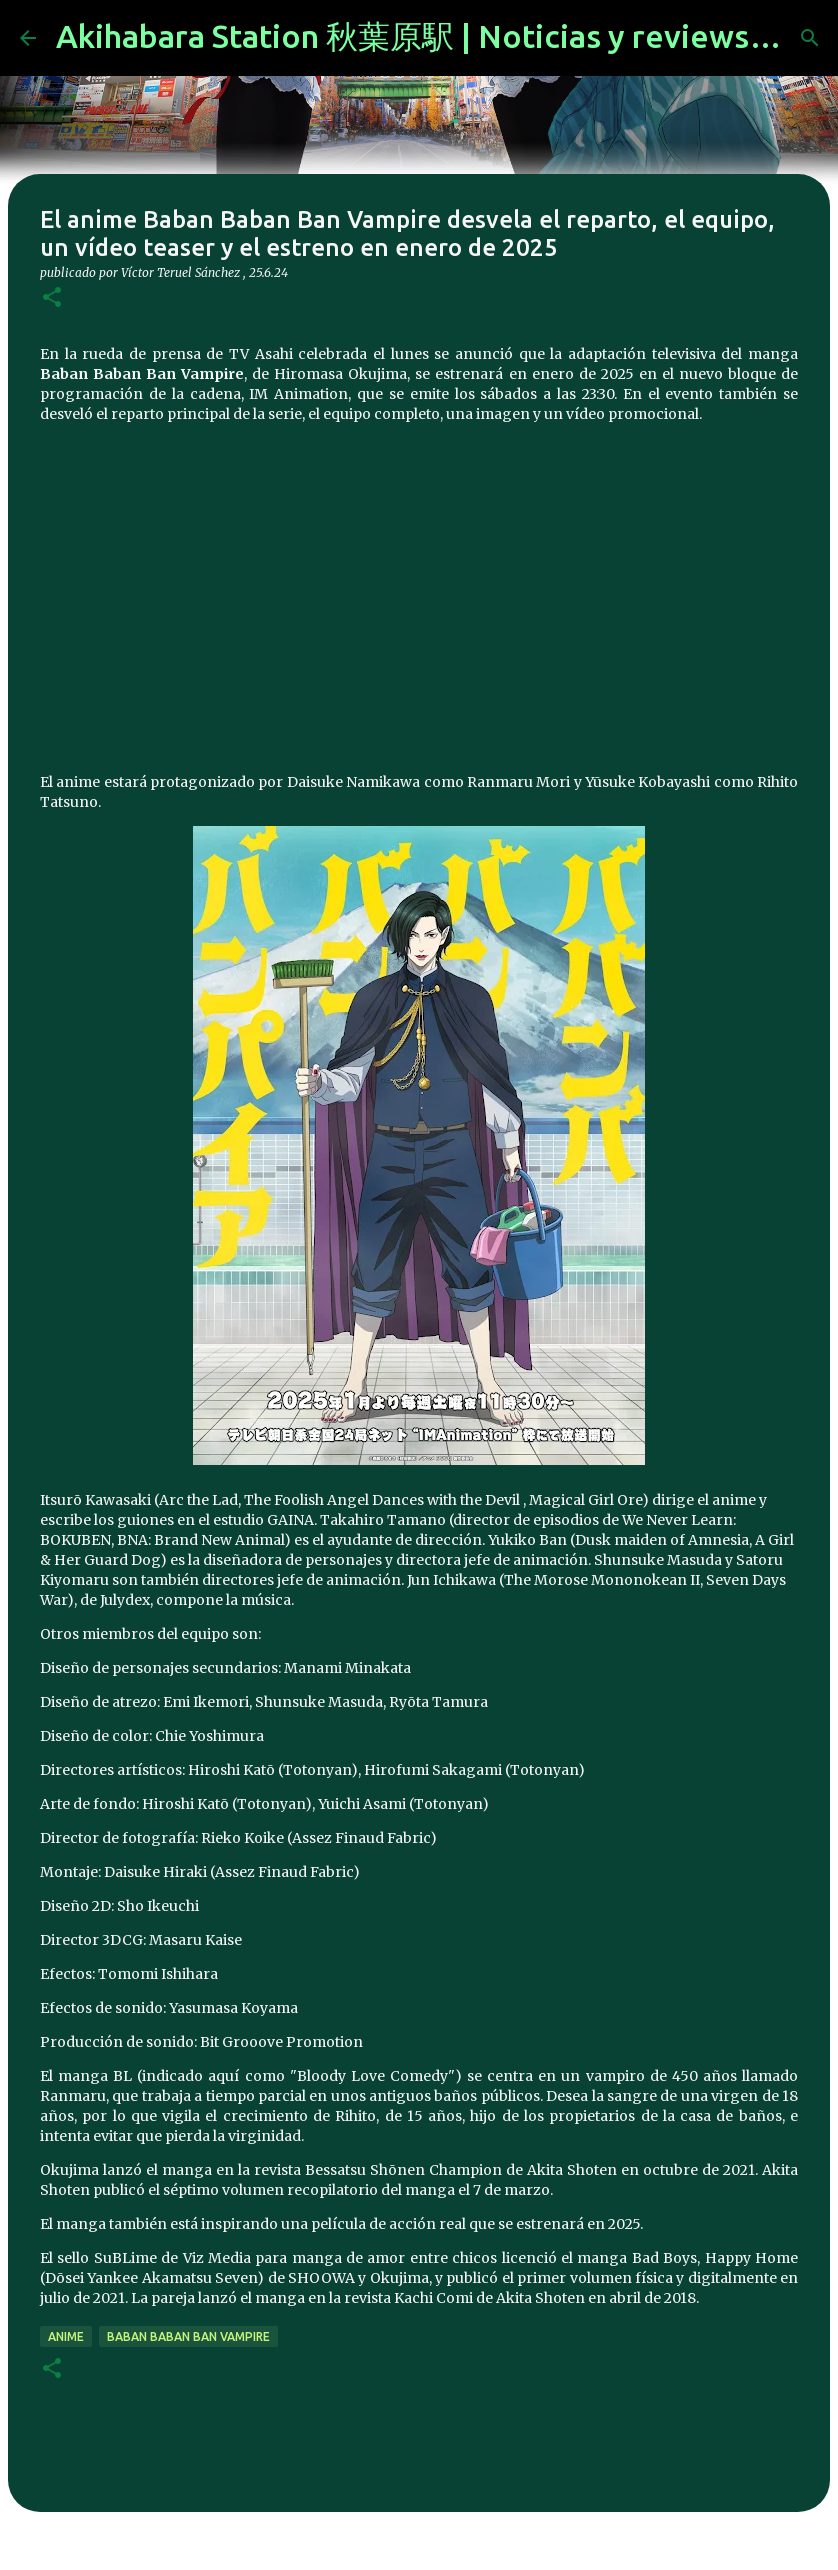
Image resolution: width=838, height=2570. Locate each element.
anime (66, 2336)
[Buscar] (810, 38)
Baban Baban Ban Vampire (188, 2336)
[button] (52, 298)
